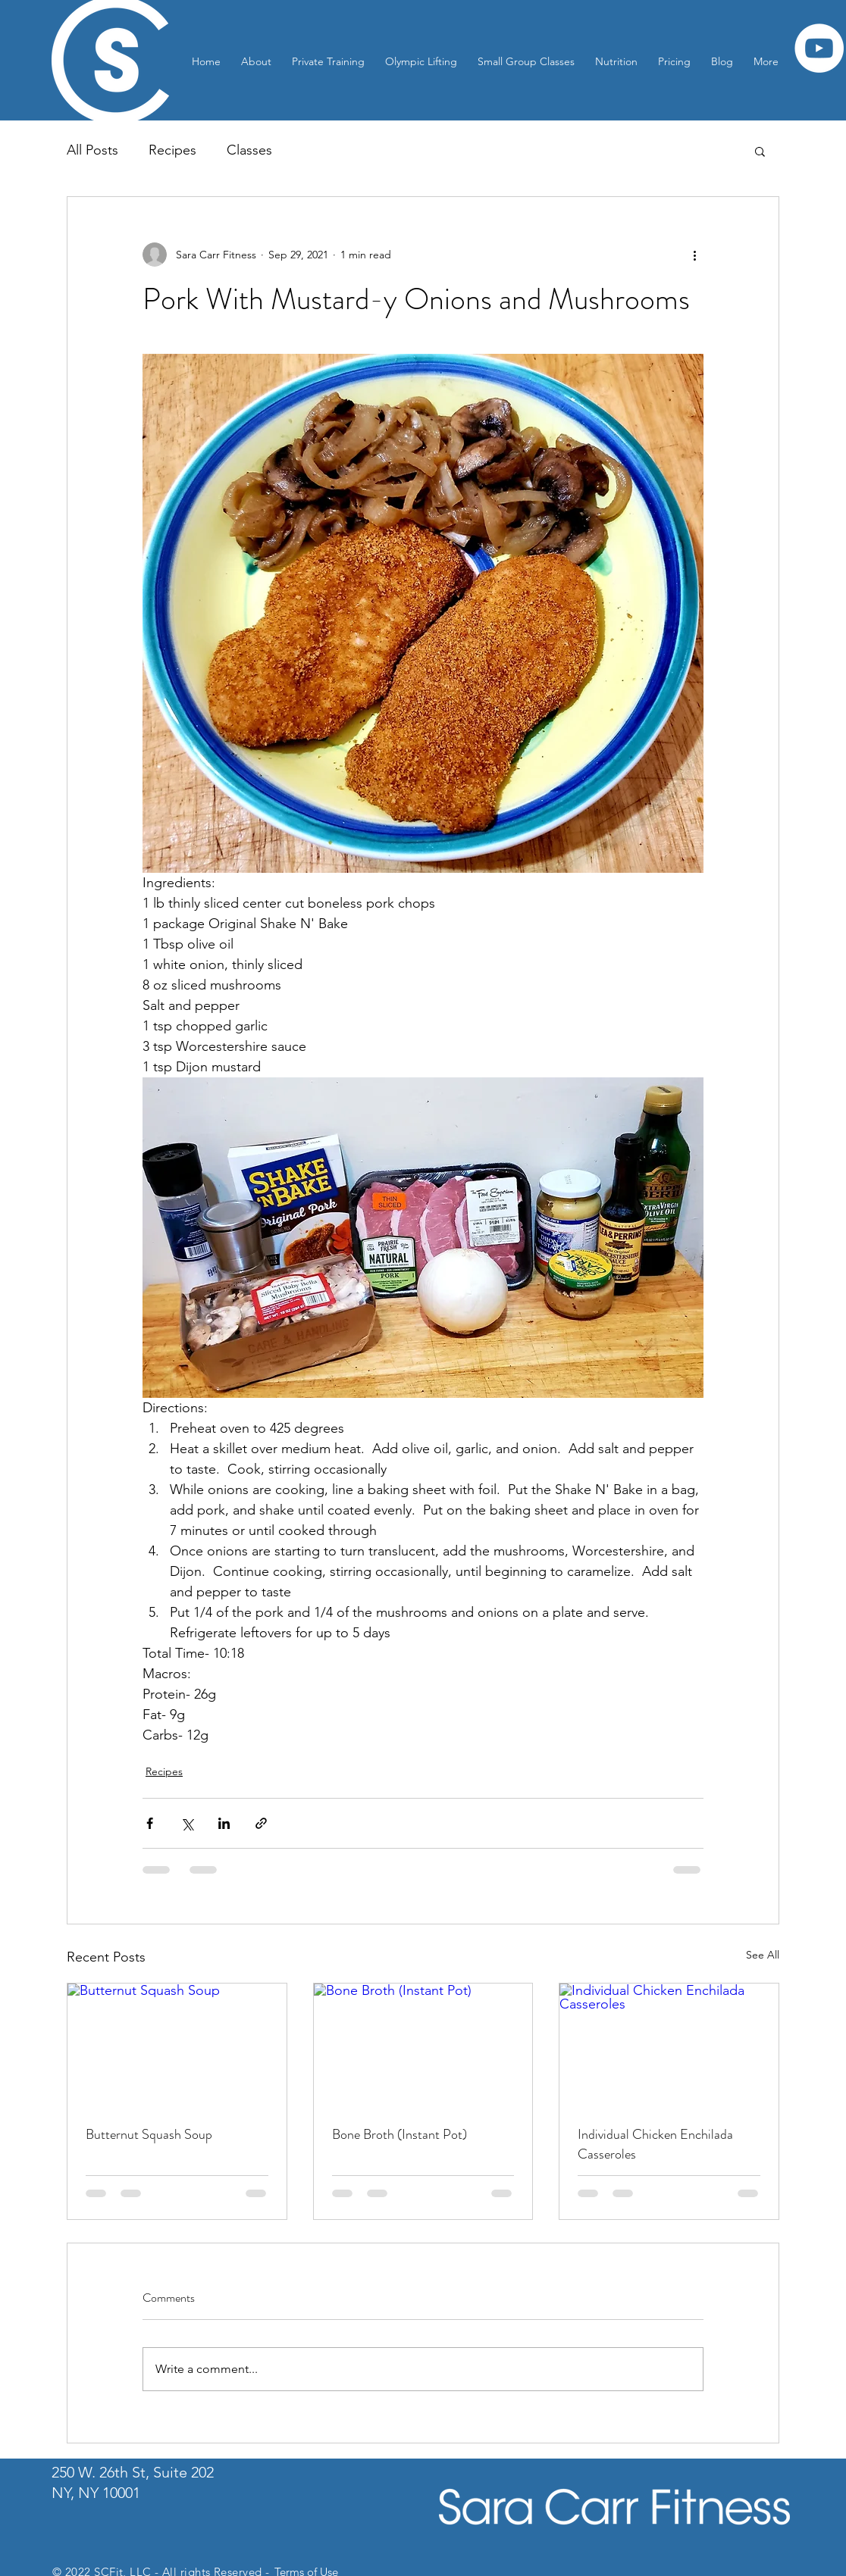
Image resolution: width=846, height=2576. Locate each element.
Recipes (172, 150)
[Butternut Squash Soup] (177, 2045)
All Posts (92, 150)
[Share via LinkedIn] (224, 1823)
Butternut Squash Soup (149, 2134)
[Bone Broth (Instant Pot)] (423, 2045)
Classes (249, 150)
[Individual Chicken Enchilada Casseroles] (669, 2045)
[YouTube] (819, 48)
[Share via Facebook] (150, 1823)
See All (762, 1955)
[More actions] (694, 254)
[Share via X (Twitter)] (187, 1823)
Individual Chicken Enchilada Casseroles (655, 2144)
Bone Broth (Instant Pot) (399, 2134)
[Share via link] (261, 1823)
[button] (760, 151)
